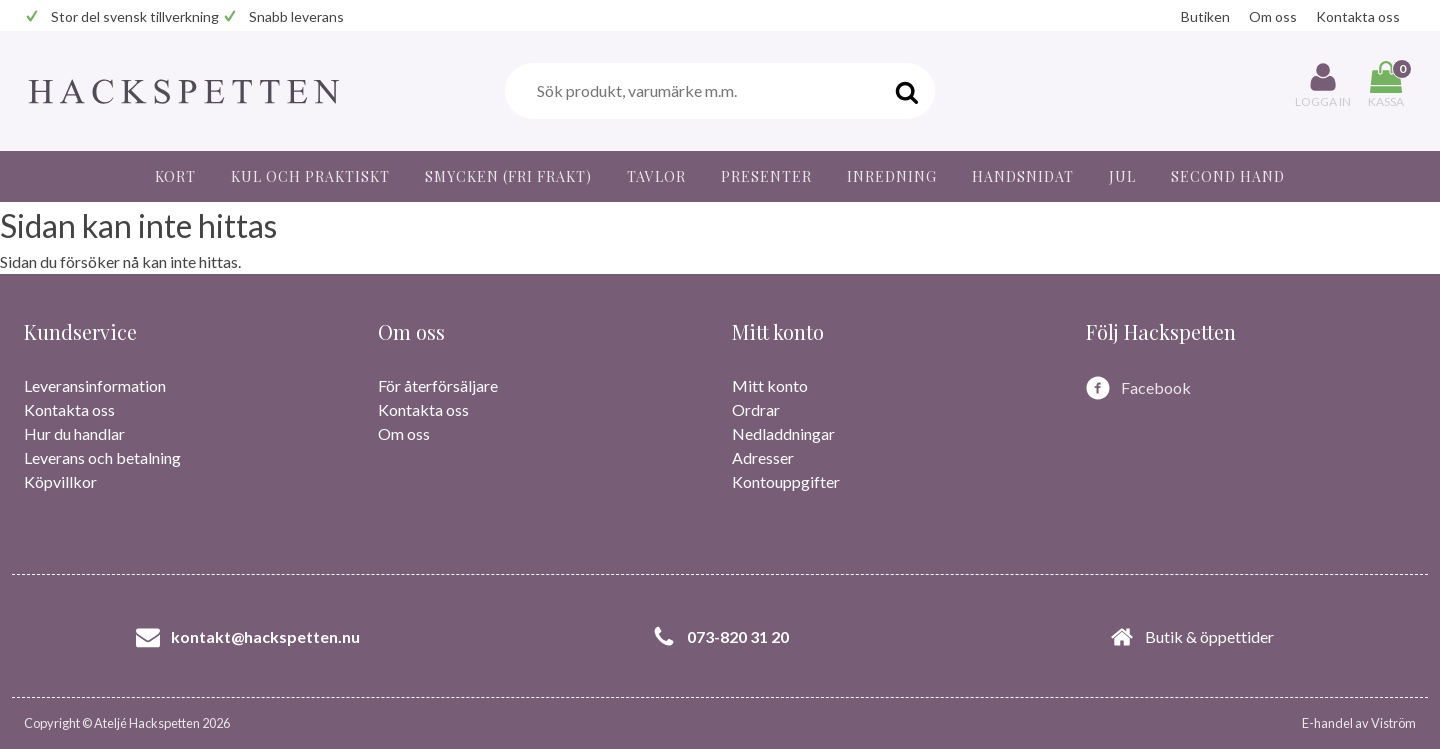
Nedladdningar (783, 433)
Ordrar (756, 409)
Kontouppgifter (786, 481)
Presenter (766, 176)
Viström (1393, 723)
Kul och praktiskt (310, 176)
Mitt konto (770, 385)
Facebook (1156, 387)
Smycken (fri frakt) (508, 176)
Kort (175, 176)
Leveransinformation (95, 385)
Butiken (1205, 16)
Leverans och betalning (102, 457)
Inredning (892, 176)
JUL (1122, 176)
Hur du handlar (74, 433)
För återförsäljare (438, 385)
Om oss (1273, 16)
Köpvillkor (60, 481)
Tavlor (656, 176)
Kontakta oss (1358, 16)
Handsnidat (1023, 176)
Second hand (1228, 176)
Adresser (763, 457)
